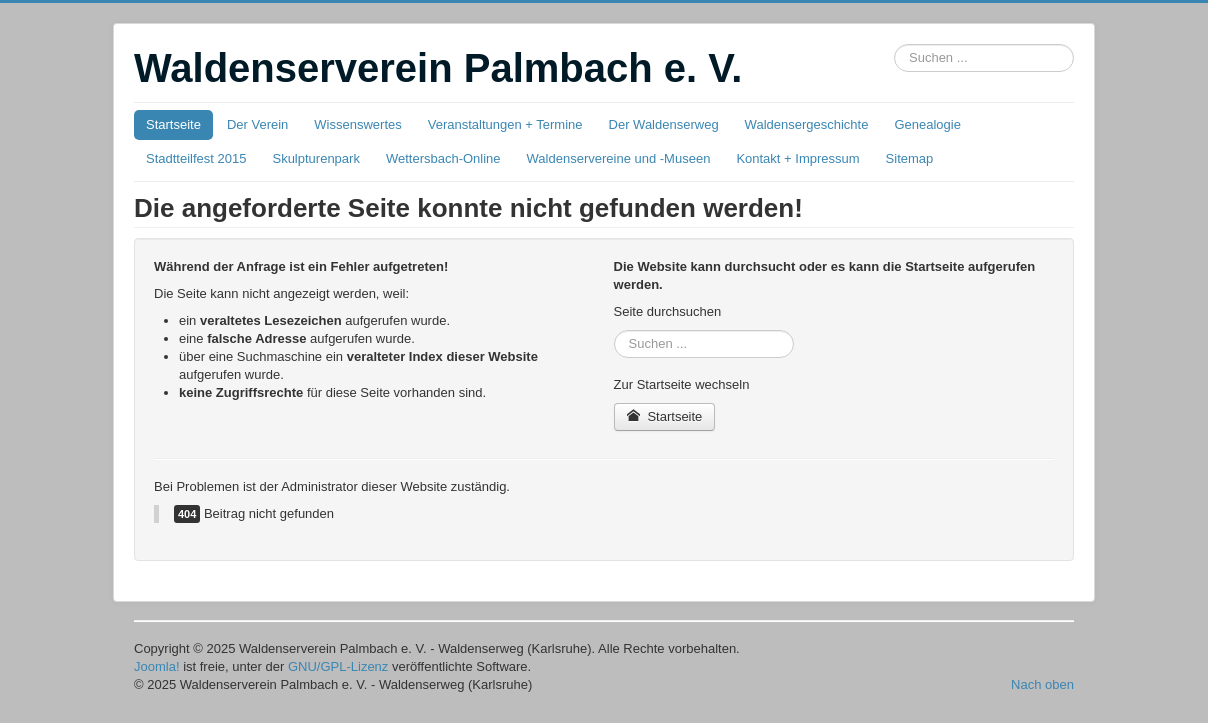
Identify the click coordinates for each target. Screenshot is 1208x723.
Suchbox (894, 44)
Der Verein (257, 124)
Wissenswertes (357, 124)
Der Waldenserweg (664, 124)
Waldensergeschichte (807, 124)
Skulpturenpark (315, 158)
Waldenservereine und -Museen (619, 158)
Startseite (173, 124)
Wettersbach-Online (443, 158)
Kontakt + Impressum (797, 158)
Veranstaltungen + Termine (505, 124)
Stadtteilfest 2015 (196, 158)
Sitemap (910, 158)
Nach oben (1042, 684)
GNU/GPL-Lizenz (338, 666)
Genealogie (927, 124)
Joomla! (157, 666)
